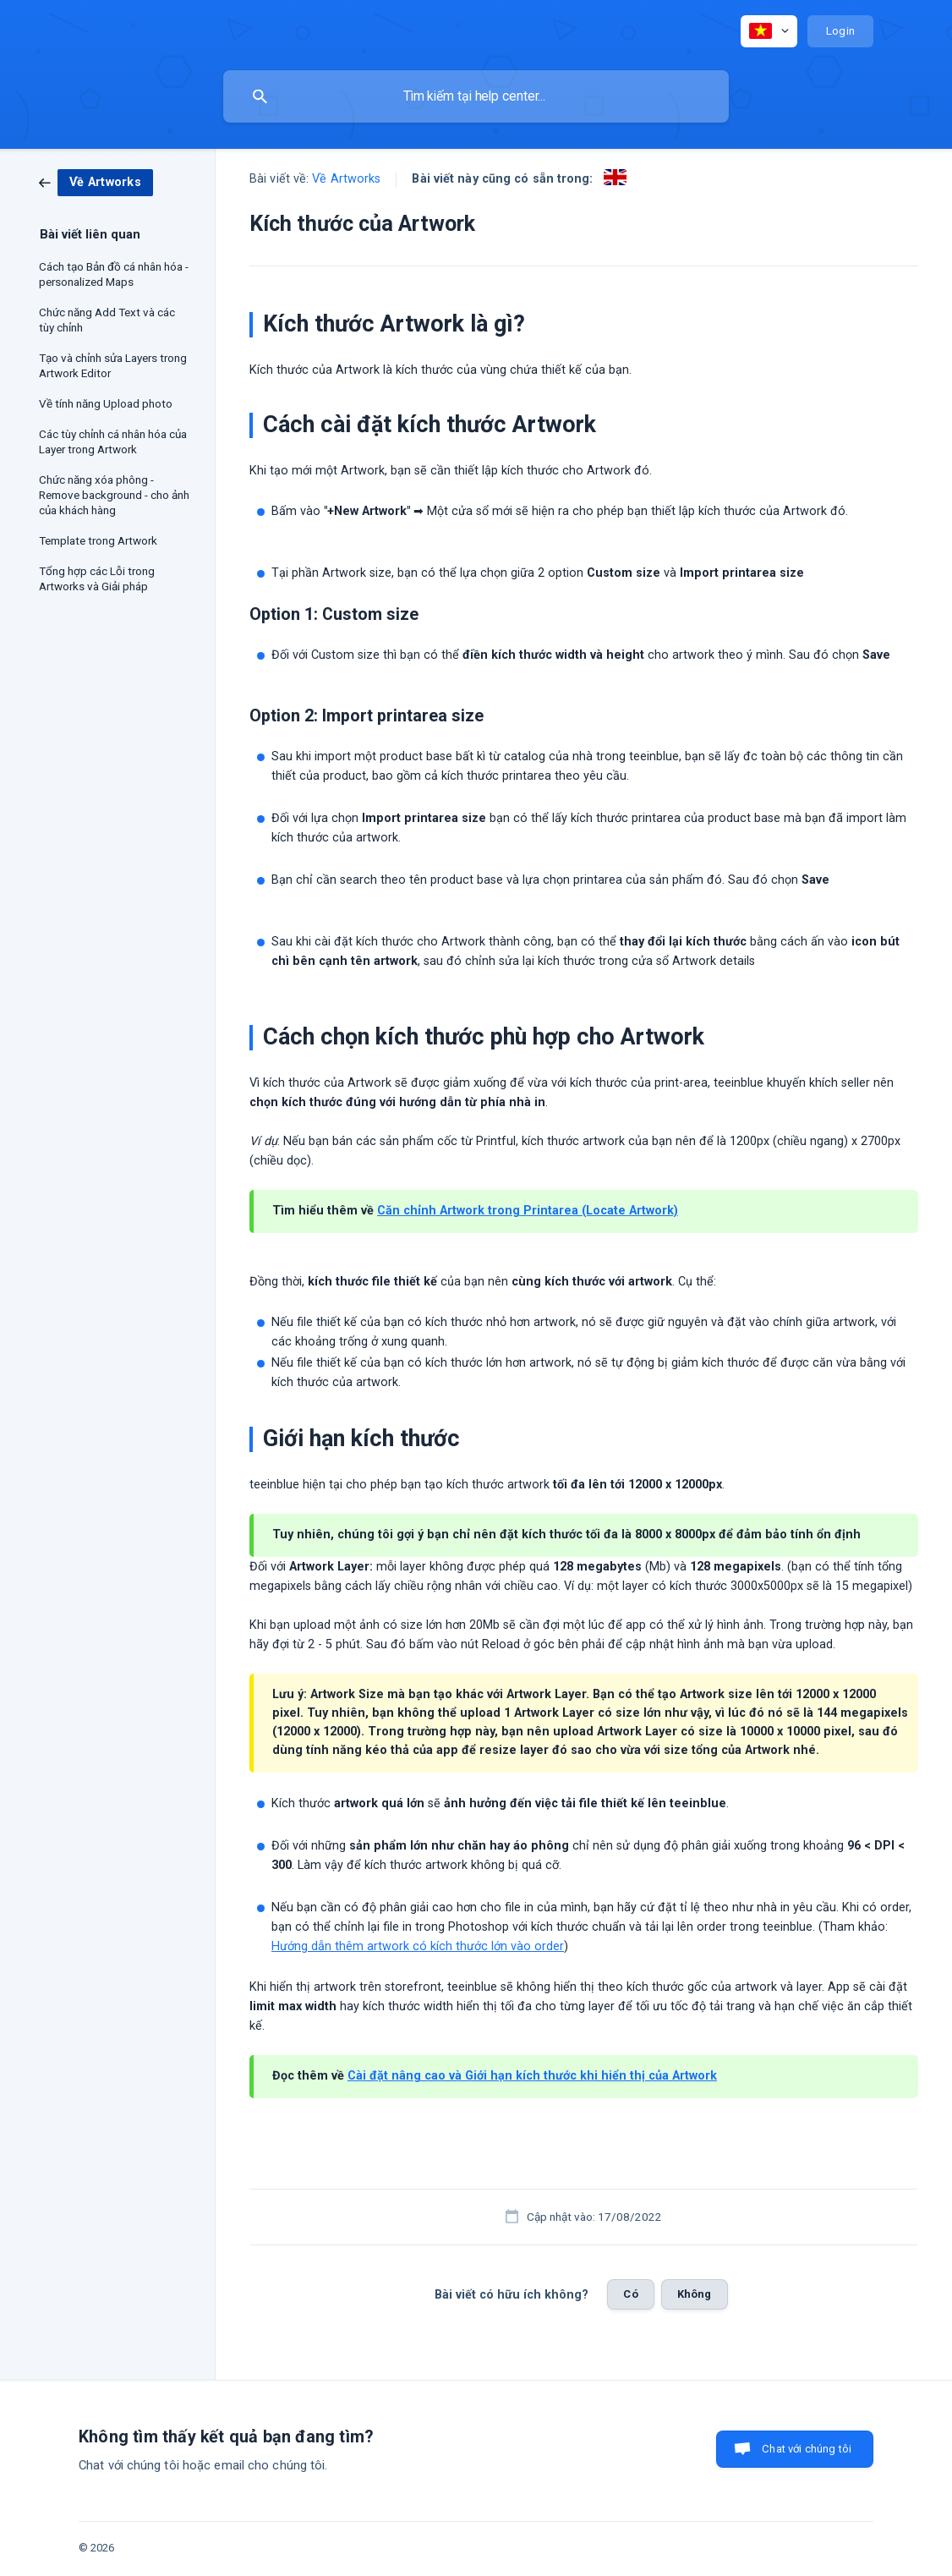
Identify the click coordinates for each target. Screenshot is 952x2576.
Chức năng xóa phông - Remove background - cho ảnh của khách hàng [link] (114, 495)
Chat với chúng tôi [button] (806, 2448)
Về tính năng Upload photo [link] (105, 403)
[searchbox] (476, 96)
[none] (769, 31)
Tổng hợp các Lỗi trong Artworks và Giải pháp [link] (97, 578)
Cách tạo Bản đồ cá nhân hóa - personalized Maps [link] (114, 274)
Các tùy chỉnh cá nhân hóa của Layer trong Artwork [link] (113, 441)
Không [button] (694, 2294)
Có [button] (630, 2294)
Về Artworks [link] (346, 179)
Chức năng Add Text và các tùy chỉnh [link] (107, 319)
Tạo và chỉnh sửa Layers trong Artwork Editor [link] (113, 365)
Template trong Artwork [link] (98, 540)
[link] (96, 181)
